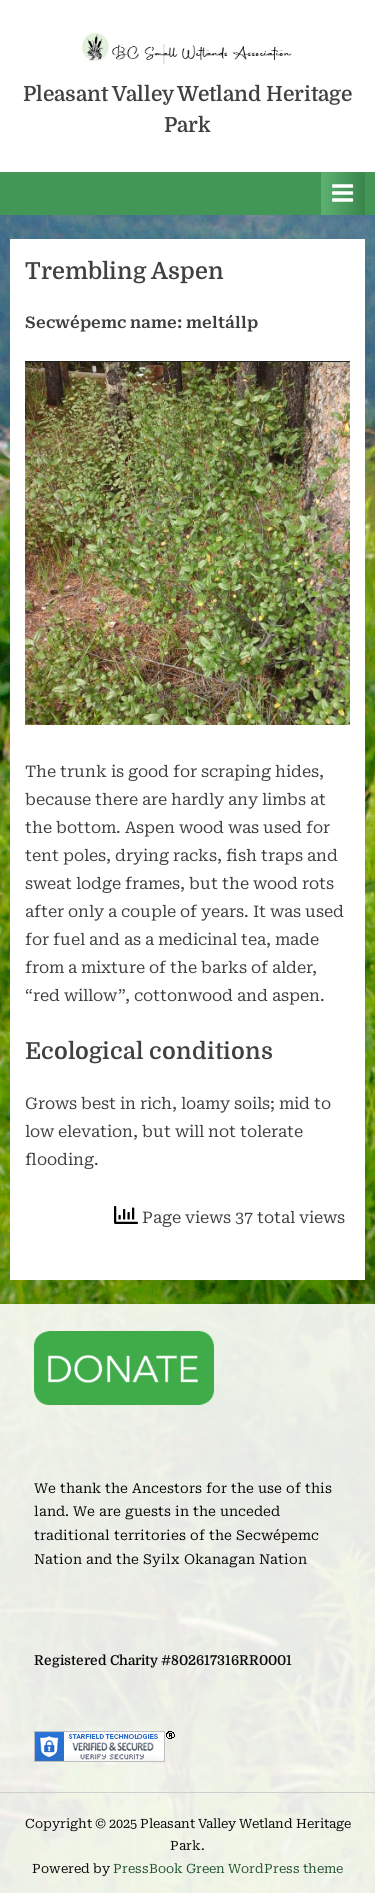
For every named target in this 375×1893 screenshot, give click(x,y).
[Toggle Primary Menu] (343, 193)
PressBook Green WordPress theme (228, 1868)
